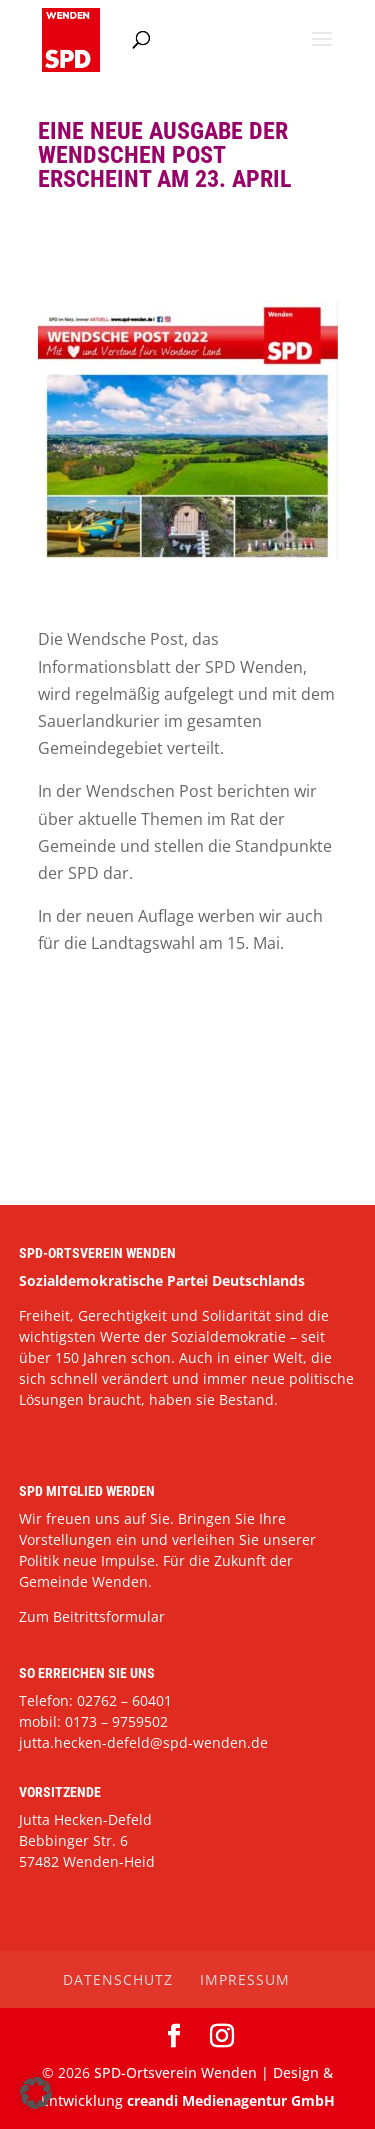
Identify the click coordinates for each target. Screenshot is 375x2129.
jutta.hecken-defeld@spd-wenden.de (143, 1742)
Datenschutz (118, 1979)
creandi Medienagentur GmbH (231, 2100)
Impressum (245, 1979)
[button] (36, 2093)
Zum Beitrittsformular (92, 1616)
